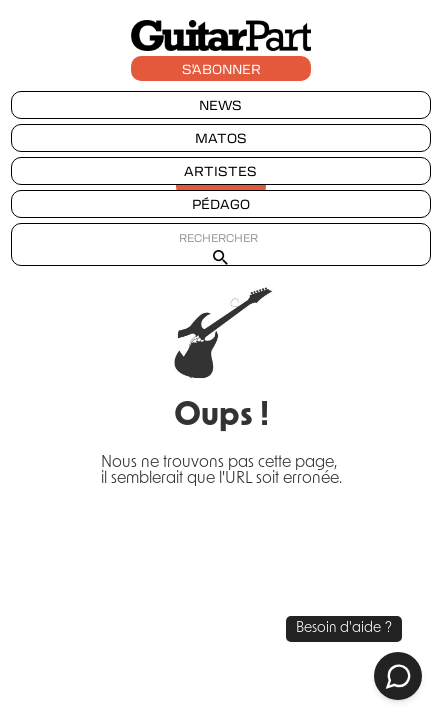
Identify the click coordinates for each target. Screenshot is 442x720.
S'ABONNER (221, 68)
